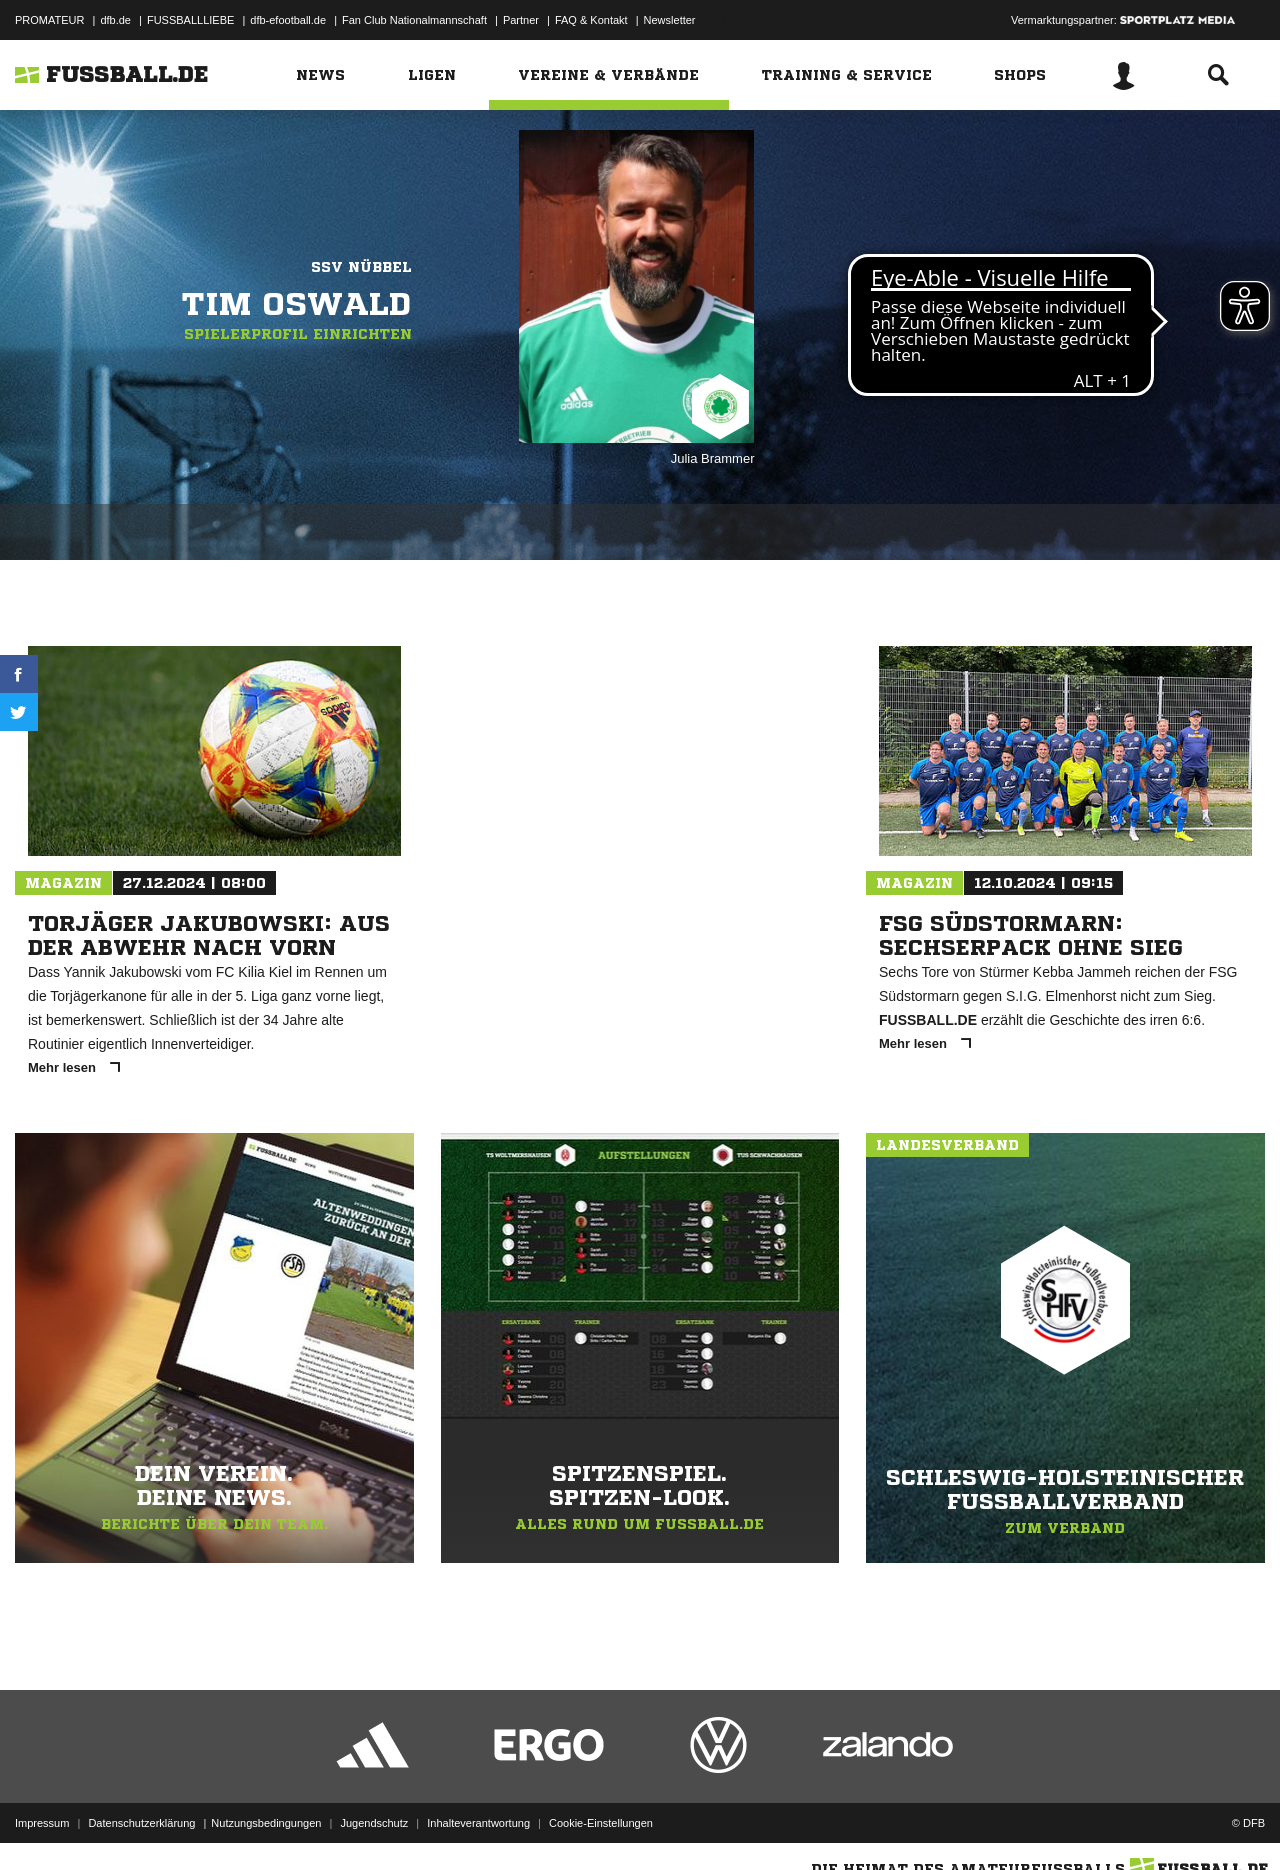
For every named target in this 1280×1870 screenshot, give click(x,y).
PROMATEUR (49, 20)
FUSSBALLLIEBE (190, 20)
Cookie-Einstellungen (601, 1823)
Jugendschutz (374, 1823)
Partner (521, 20)
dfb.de (115, 20)
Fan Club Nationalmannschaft (414, 20)
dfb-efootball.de (288, 20)
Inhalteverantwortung (478, 1823)
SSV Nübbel (361, 267)
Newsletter (670, 20)
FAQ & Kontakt (591, 20)
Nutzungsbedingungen (266, 1823)
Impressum (42, 1823)
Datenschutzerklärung (141, 1823)
